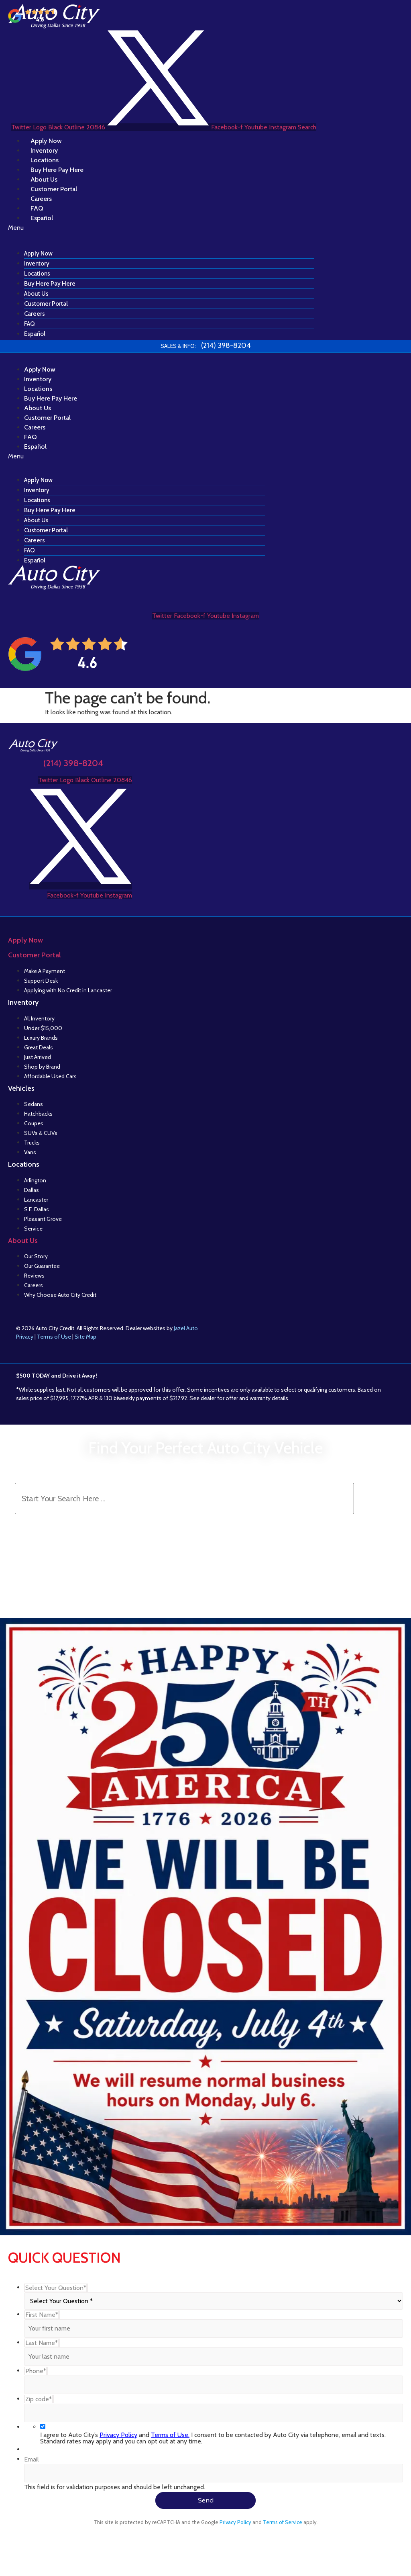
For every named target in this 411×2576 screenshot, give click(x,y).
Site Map (85, 1336)
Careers (34, 313)
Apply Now (38, 253)
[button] (161, 228)
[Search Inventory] (184, 1498)
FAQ (29, 323)
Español (42, 218)
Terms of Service (282, 2522)
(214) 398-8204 (73, 763)
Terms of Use (54, 1336)
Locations (37, 273)
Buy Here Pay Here (49, 283)
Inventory (36, 263)
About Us (36, 293)
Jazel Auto (186, 1328)
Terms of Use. (170, 2435)
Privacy (24, 1336)
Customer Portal (46, 303)
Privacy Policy (118, 2435)
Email (31, 2459)
